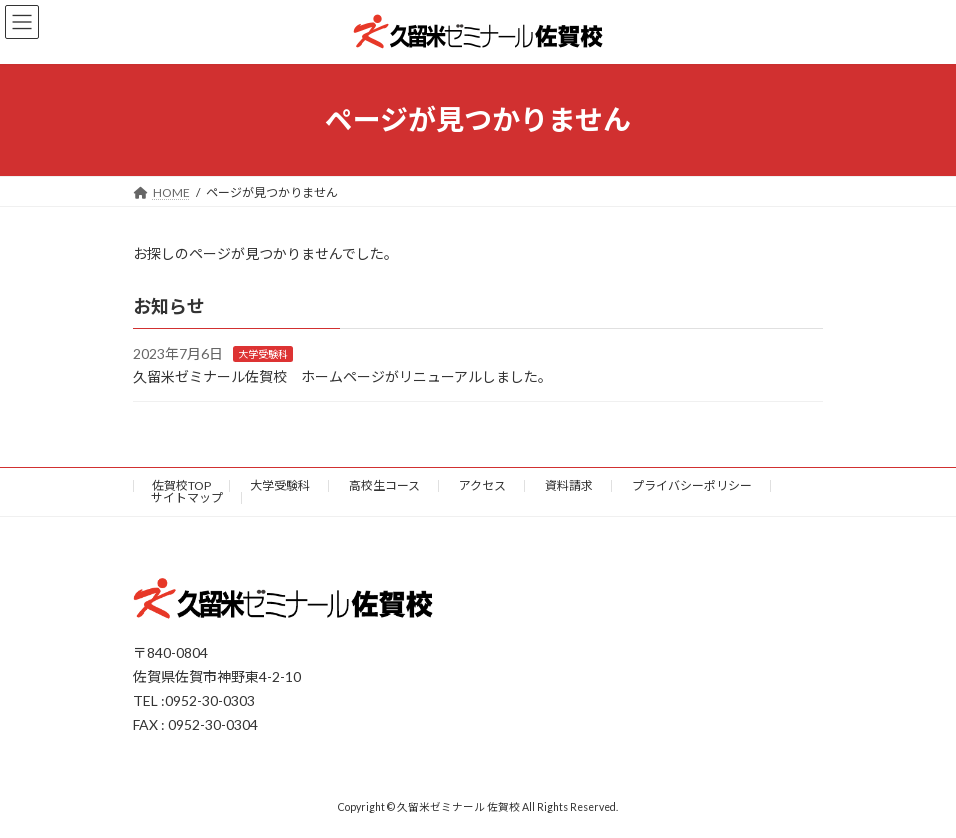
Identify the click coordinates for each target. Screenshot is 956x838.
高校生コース (384, 485)
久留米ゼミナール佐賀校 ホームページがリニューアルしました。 (342, 376)
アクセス (482, 485)
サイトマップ (187, 497)
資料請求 (569, 485)
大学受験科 (263, 354)
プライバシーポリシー (692, 485)
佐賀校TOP (181, 485)
